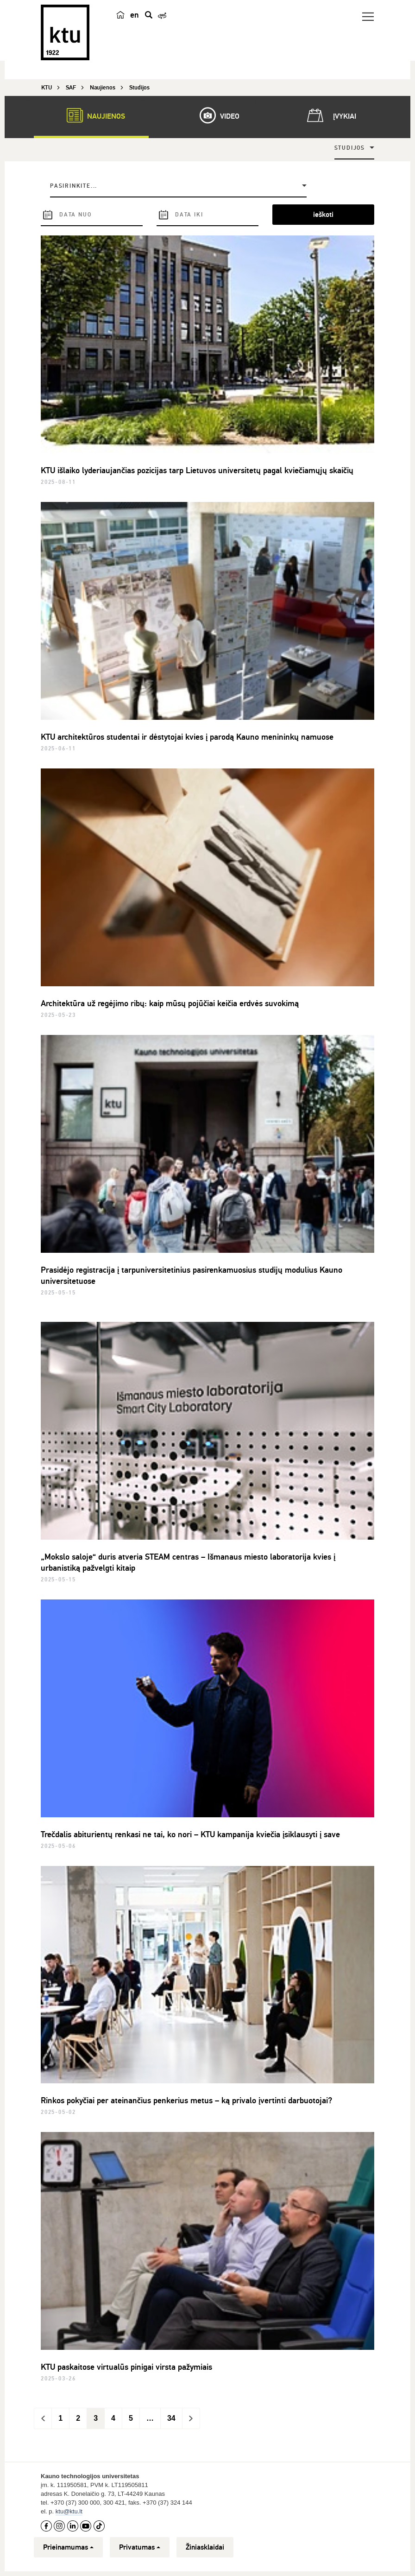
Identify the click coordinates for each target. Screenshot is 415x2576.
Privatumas (139, 2547)
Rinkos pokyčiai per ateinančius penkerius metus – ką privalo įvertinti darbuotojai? (186, 2100)
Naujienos (91, 115)
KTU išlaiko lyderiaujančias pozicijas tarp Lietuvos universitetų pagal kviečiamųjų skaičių (197, 470)
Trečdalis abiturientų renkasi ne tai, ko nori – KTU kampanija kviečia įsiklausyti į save (190, 1834)
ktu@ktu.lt (69, 2511)
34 (171, 2418)
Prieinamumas (68, 2547)
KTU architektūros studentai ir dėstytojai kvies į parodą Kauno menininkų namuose (187, 737)
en (134, 15)
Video (214, 115)
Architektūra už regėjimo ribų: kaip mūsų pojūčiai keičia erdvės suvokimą (170, 1003)
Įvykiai (330, 115)
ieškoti (323, 214)
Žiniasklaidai (205, 2547)
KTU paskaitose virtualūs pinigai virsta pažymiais (126, 2367)
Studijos (349, 148)
